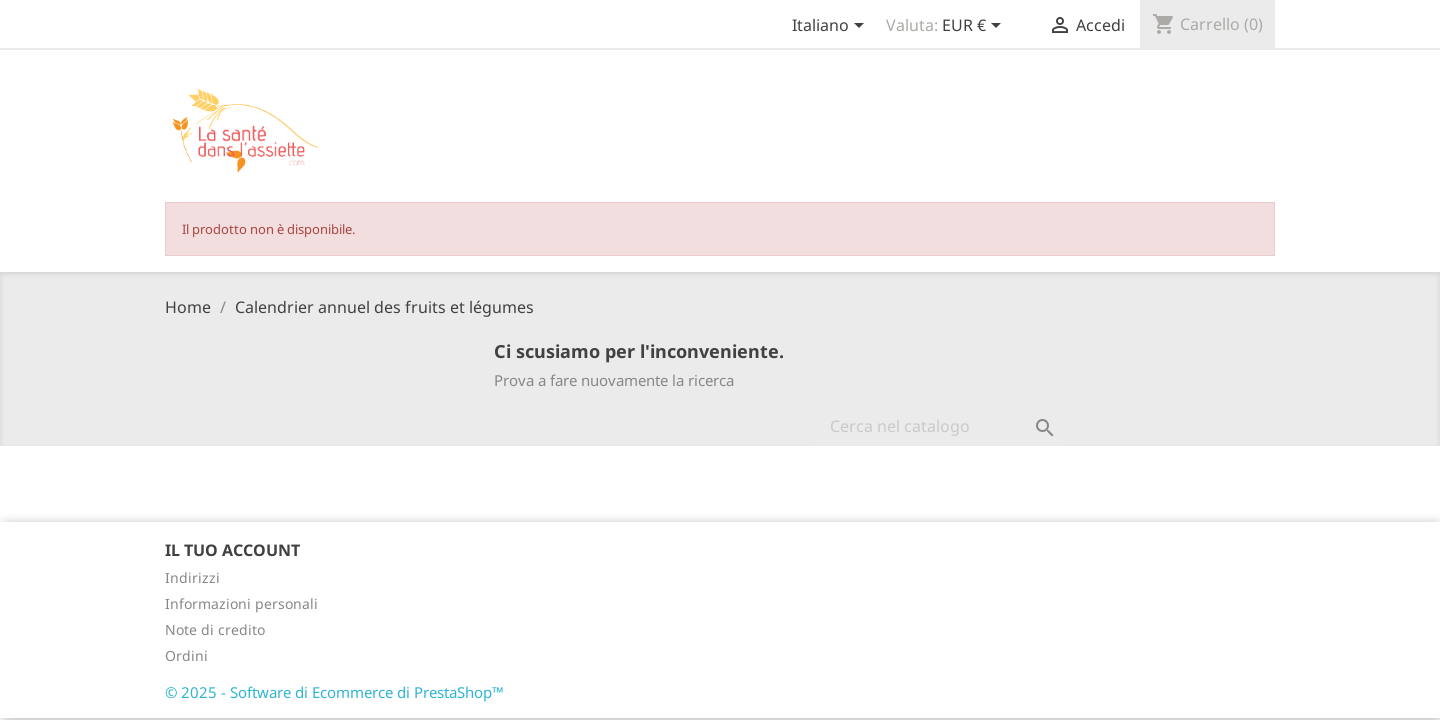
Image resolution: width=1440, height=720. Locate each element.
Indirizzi (192, 577)
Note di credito (215, 629)
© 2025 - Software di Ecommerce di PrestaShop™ (334, 692)
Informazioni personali (241, 603)
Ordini (186, 655)
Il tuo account (232, 550)
